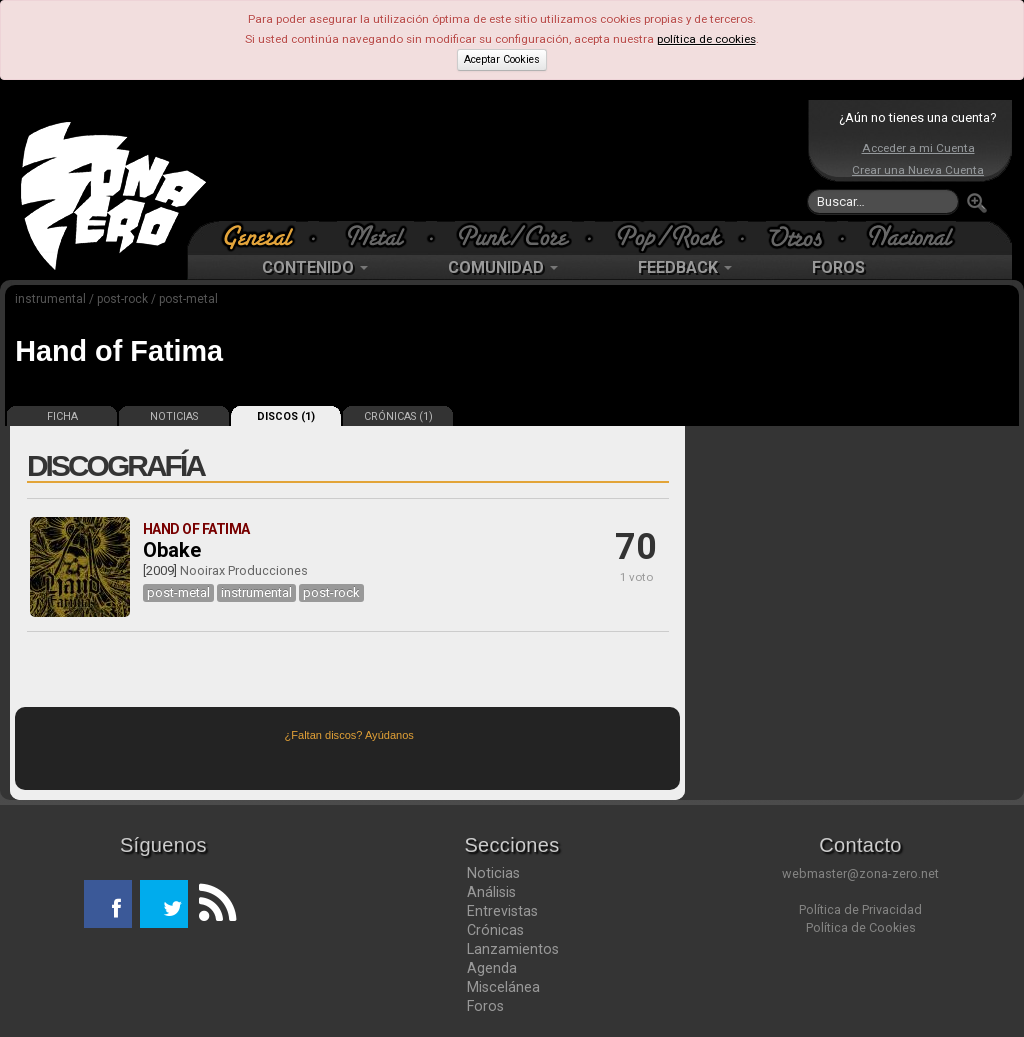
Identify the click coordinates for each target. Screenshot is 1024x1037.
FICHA (62, 416)
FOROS (838, 267)
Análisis (491, 892)
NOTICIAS (174, 416)
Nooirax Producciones (244, 570)
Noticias (493, 873)
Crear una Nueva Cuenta (918, 170)
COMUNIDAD (503, 267)
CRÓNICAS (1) (398, 416)
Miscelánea (503, 987)
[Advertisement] (507, 160)
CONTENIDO (315, 267)
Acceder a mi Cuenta (918, 148)
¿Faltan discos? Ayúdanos (349, 735)
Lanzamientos (513, 949)
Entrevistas (502, 911)
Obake (172, 550)
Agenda (492, 968)
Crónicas (495, 930)
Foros (485, 1006)
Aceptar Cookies (502, 59)
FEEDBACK (685, 267)
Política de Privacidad (860, 909)
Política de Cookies (861, 927)
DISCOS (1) (286, 416)
